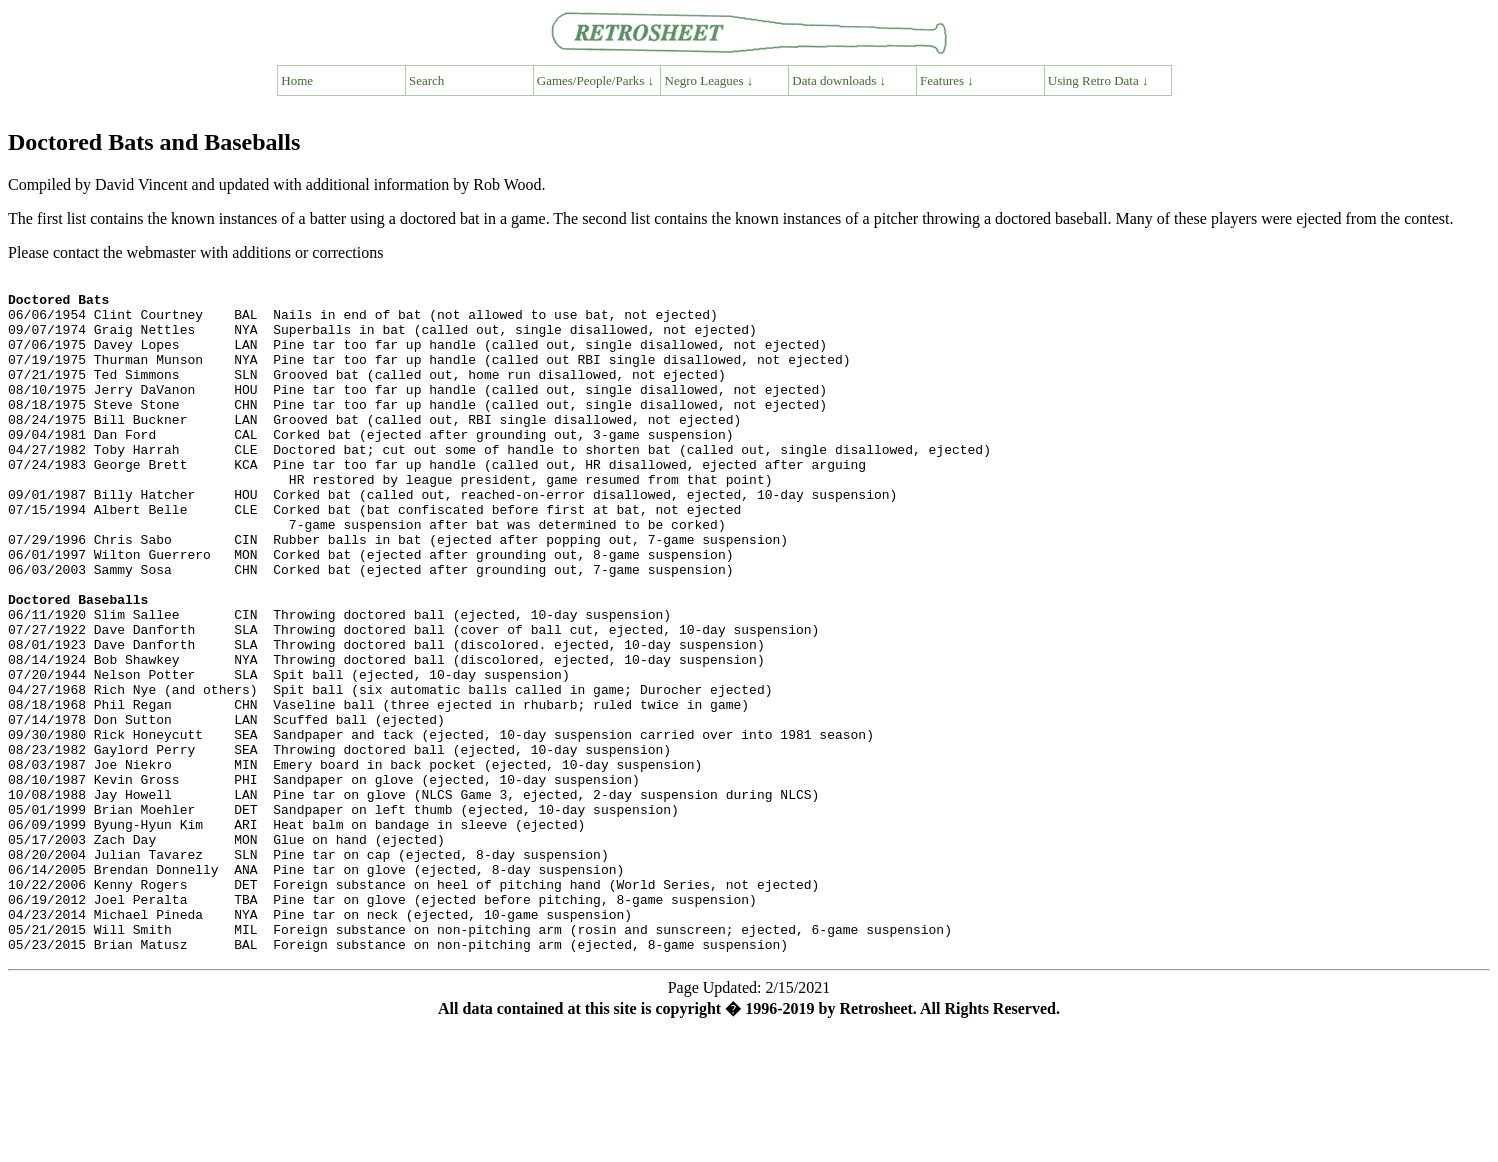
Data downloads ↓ (839, 80)
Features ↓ (947, 80)
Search (426, 80)
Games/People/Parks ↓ (595, 80)
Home (297, 80)
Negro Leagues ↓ (709, 80)
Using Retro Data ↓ (1098, 80)
